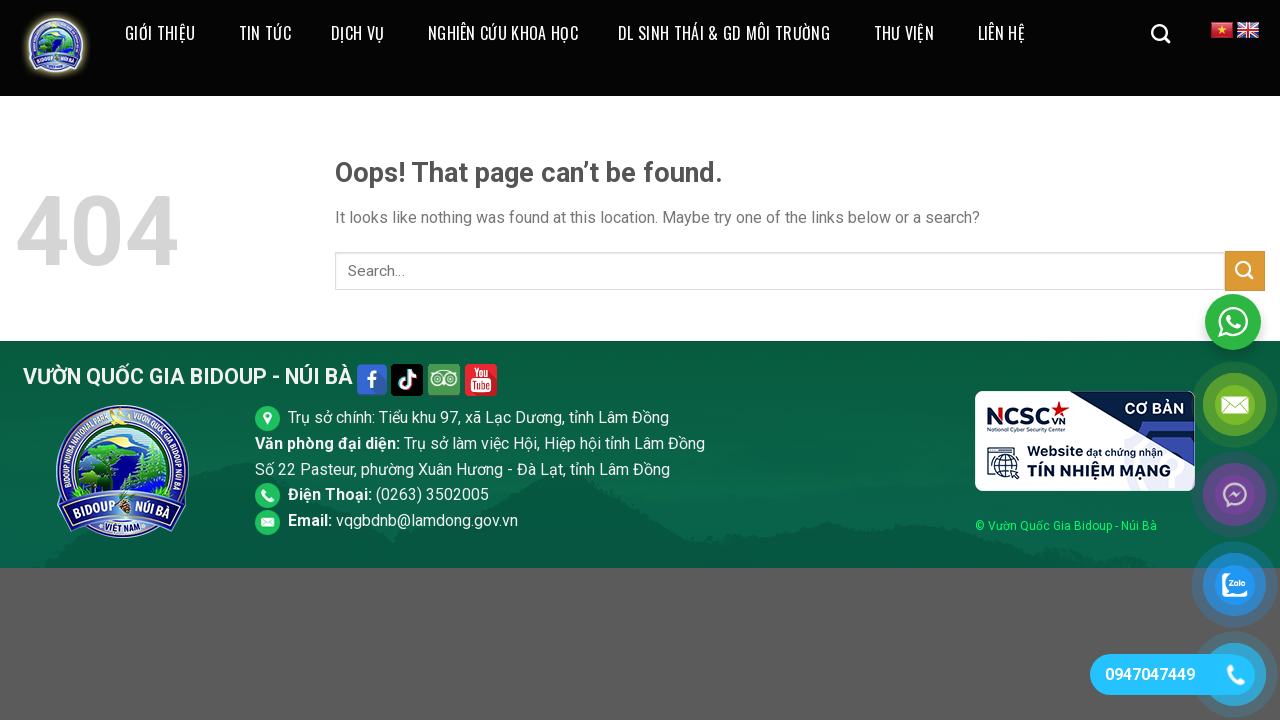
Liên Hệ (1001, 33)
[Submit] (1245, 270)
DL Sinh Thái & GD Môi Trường (724, 33)
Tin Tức (265, 33)
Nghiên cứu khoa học (503, 33)
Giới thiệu (160, 33)
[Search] (1160, 33)
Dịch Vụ (357, 33)
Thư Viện (904, 33)
